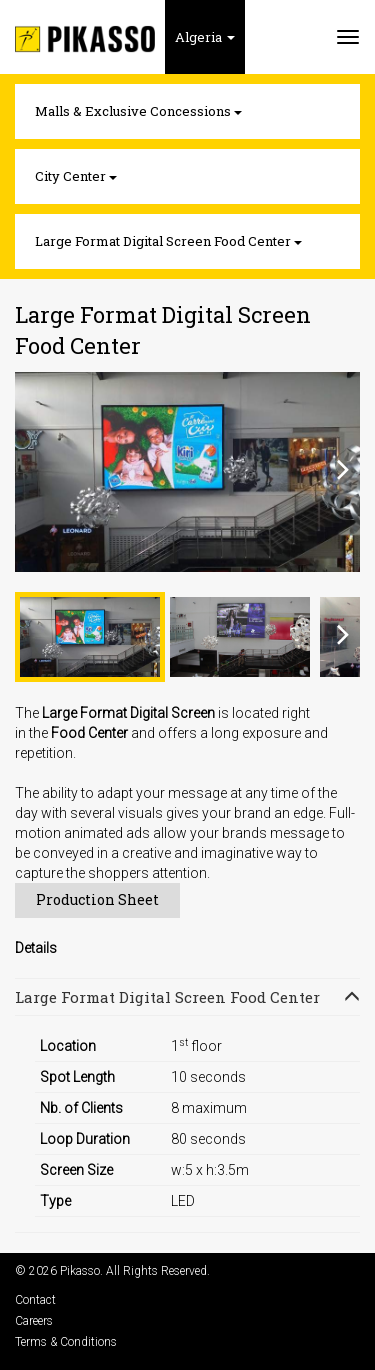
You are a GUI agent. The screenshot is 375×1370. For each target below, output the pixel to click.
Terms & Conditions (66, 1342)
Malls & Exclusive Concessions (138, 111)
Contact (35, 1300)
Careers (34, 1321)
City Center (76, 176)
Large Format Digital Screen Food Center (168, 241)
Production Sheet (97, 899)
